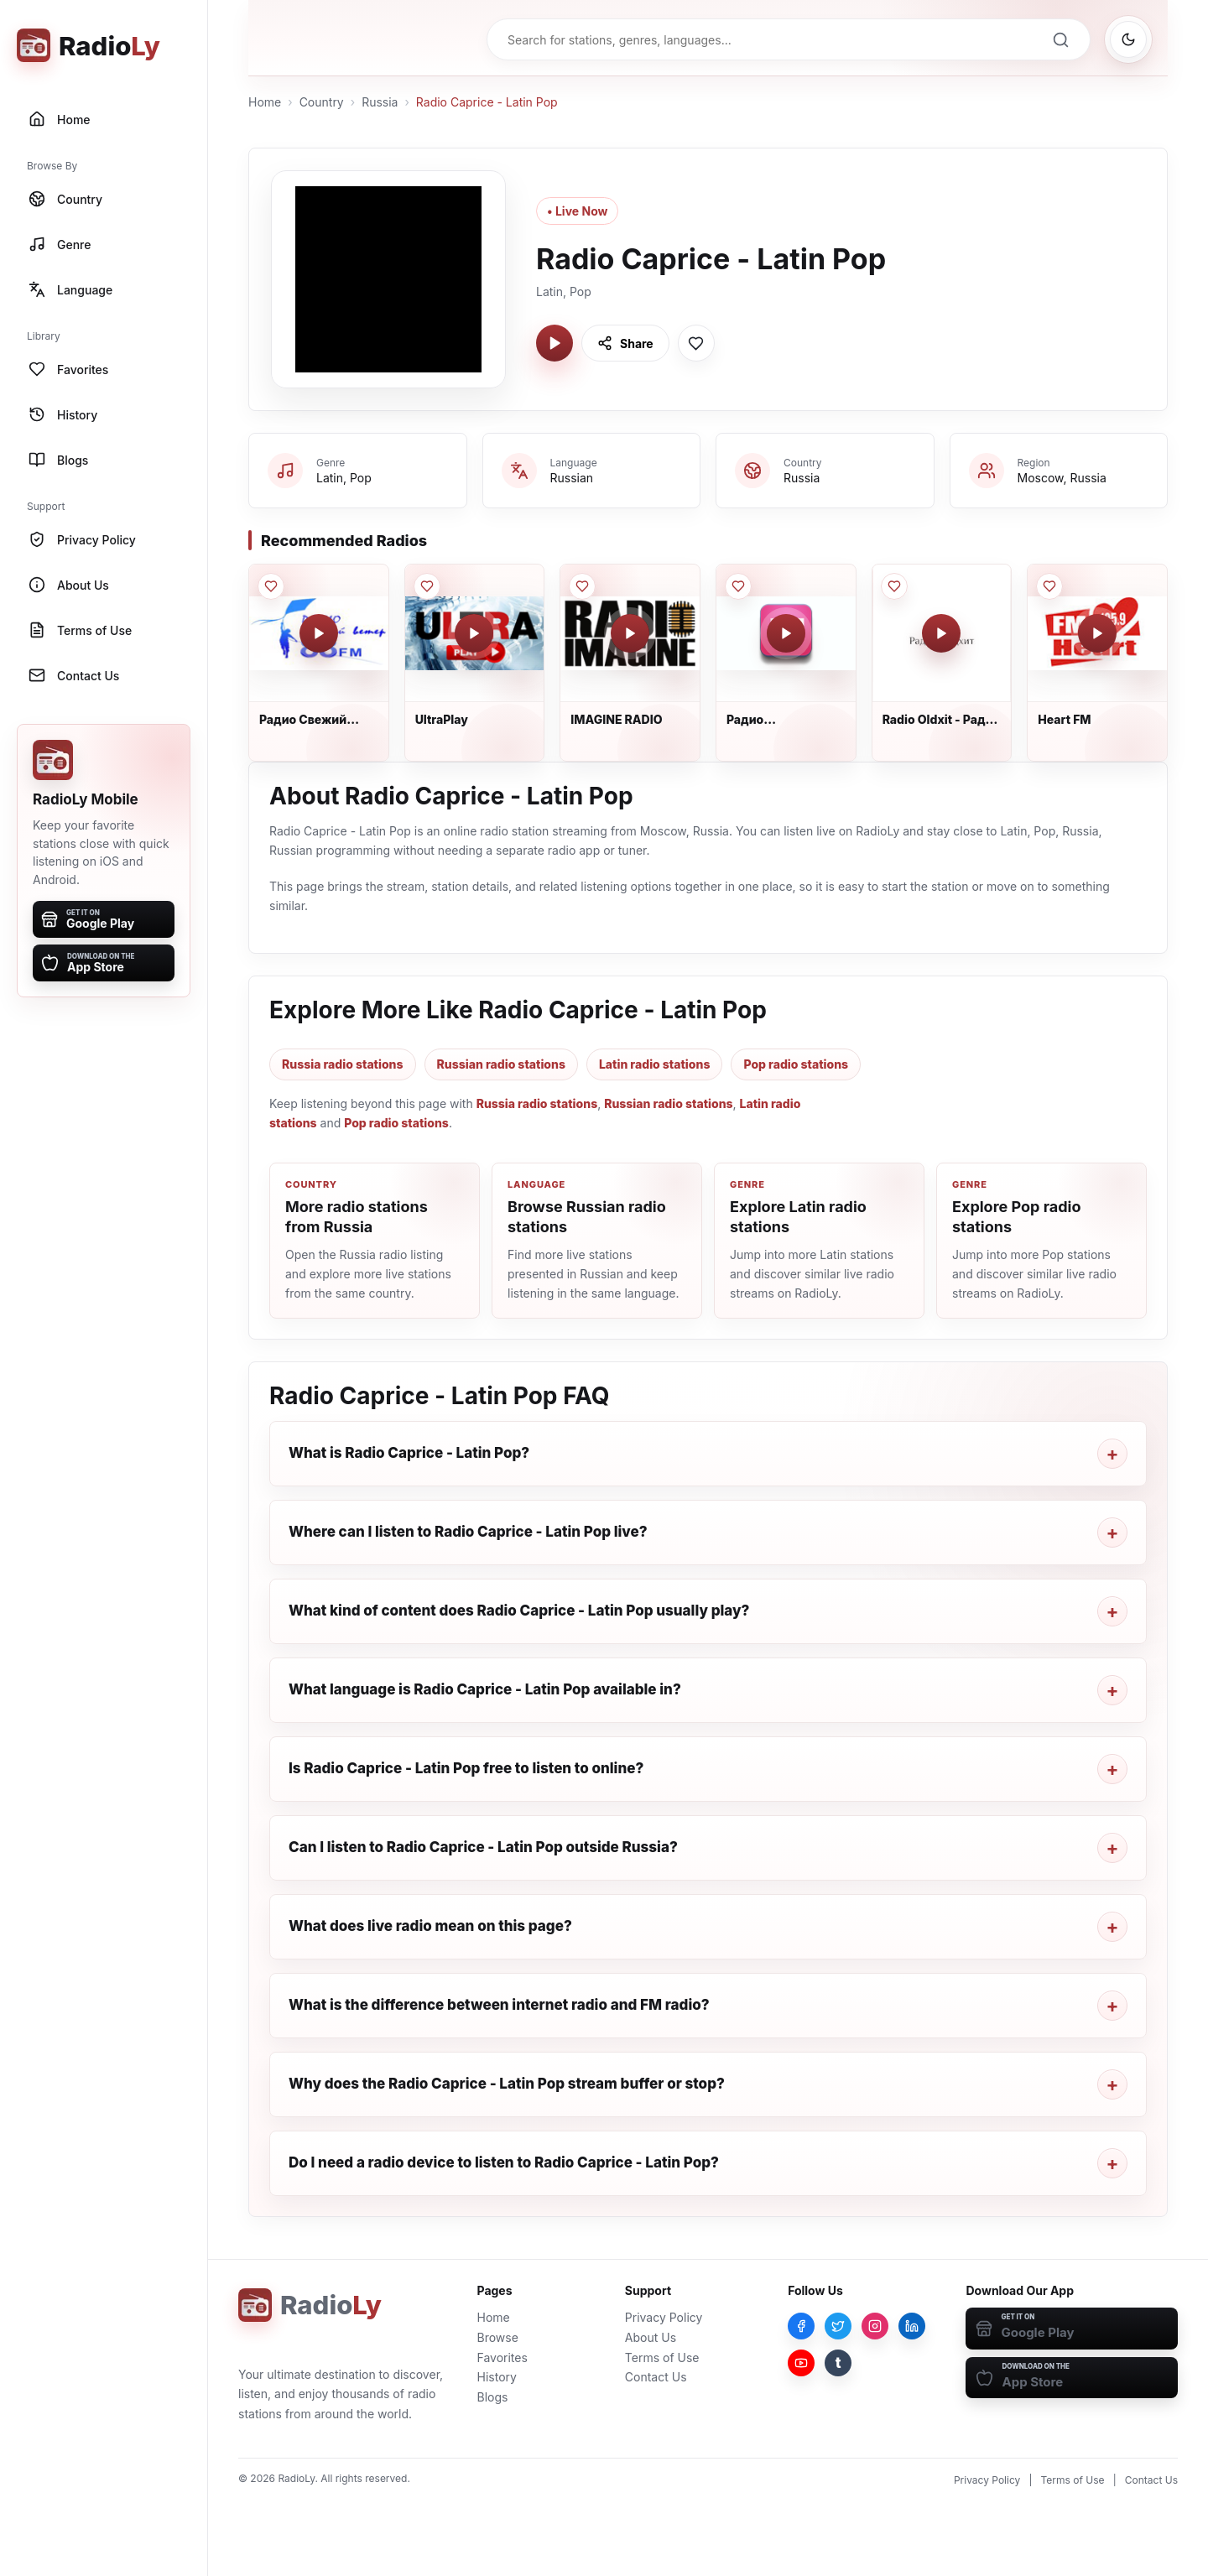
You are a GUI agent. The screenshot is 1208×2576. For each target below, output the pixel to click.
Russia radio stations (343, 1064)
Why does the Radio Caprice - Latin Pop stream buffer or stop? (507, 2083)
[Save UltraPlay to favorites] (427, 586)
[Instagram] (875, 2326)
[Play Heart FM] (1097, 633)
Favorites (502, 2357)
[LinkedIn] (911, 2326)
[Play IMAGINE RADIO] (630, 633)
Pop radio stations (795, 1064)
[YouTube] (801, 2363)
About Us (650, 2337)
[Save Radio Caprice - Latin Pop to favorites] (696, 343)
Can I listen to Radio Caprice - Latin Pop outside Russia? (483, 1847)
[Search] (1060, 39)
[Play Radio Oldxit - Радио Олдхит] (941, 633)
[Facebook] (801, 2326)
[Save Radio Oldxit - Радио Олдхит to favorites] (894, 586)
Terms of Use (662, 2357)
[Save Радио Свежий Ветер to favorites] (271, 586)
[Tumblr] (838, 2363)
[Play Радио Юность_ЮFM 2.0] (786, 633)
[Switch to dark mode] (1128, 39)
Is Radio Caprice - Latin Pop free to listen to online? (466, 1768)
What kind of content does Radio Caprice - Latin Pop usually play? (519, 1610)
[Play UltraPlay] (474, 633)
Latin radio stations (654, 1064)
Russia (380, 102)
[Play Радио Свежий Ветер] (318, 633)
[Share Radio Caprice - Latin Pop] (625, 343)
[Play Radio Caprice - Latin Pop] (554, 343)
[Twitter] (838, 2326)
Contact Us (656, 2377)
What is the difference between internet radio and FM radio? (499, 2004)
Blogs (492, 2397)
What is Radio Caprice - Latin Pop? (409, 1452)
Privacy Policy (664, 2317)
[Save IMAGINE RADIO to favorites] (582, 586)
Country (321, 102)
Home (264, 102)
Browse (497, 2337)
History (497, 2377)
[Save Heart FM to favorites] (1049, 586)
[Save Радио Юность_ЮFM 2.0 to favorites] (738, 586)
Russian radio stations (501, 1064)
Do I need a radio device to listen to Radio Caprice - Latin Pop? (504, 2162)
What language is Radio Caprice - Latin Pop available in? (485, 1689)
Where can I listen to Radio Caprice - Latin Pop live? (468, 1531)
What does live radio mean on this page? (430, 1926)
